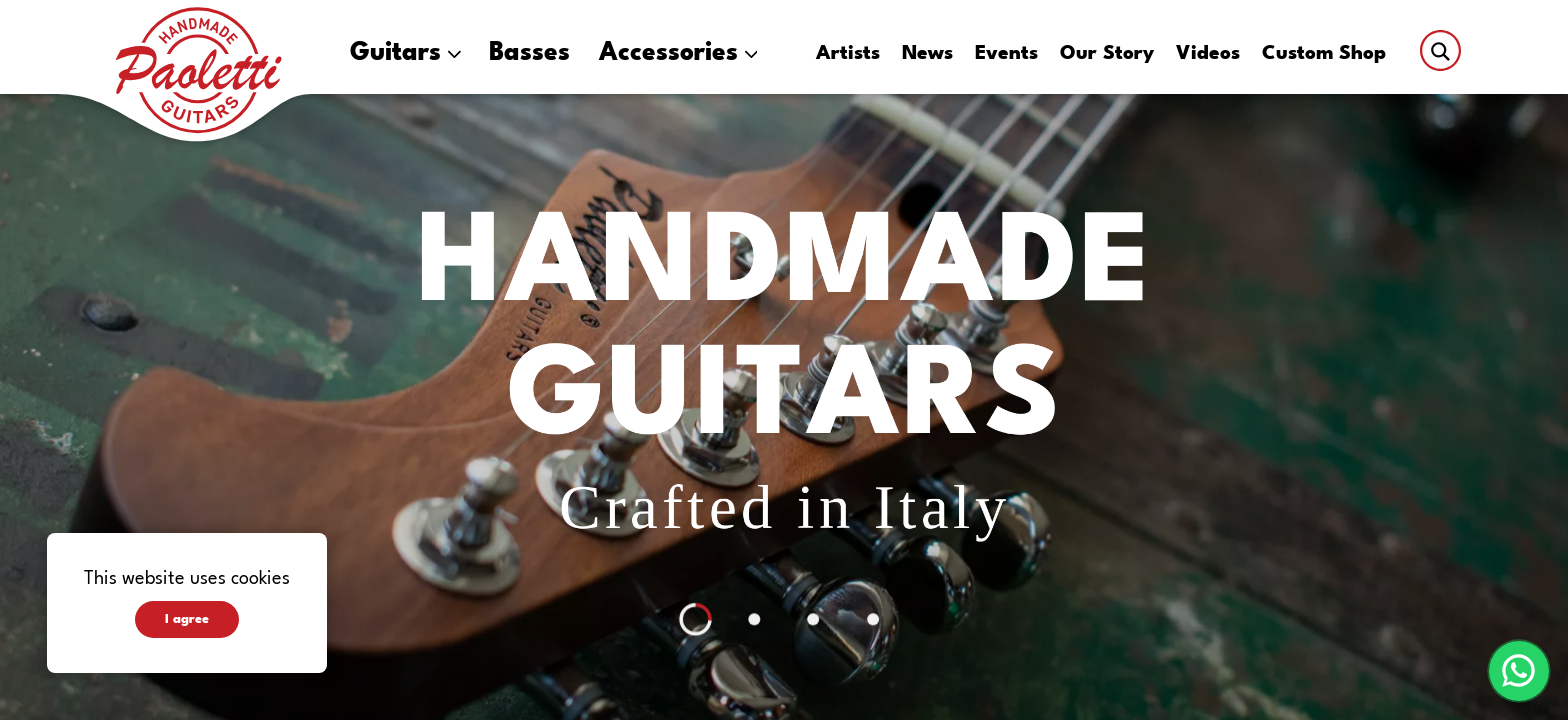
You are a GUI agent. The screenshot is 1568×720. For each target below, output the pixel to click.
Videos (1208, 54)
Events (1006, 54)
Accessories (678, 53)
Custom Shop (1324, 54)
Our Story (1107, 54)
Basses (529, 53)
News (927, 54)
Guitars (405, 53)
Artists (848, 54)
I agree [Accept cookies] (187, 619)
